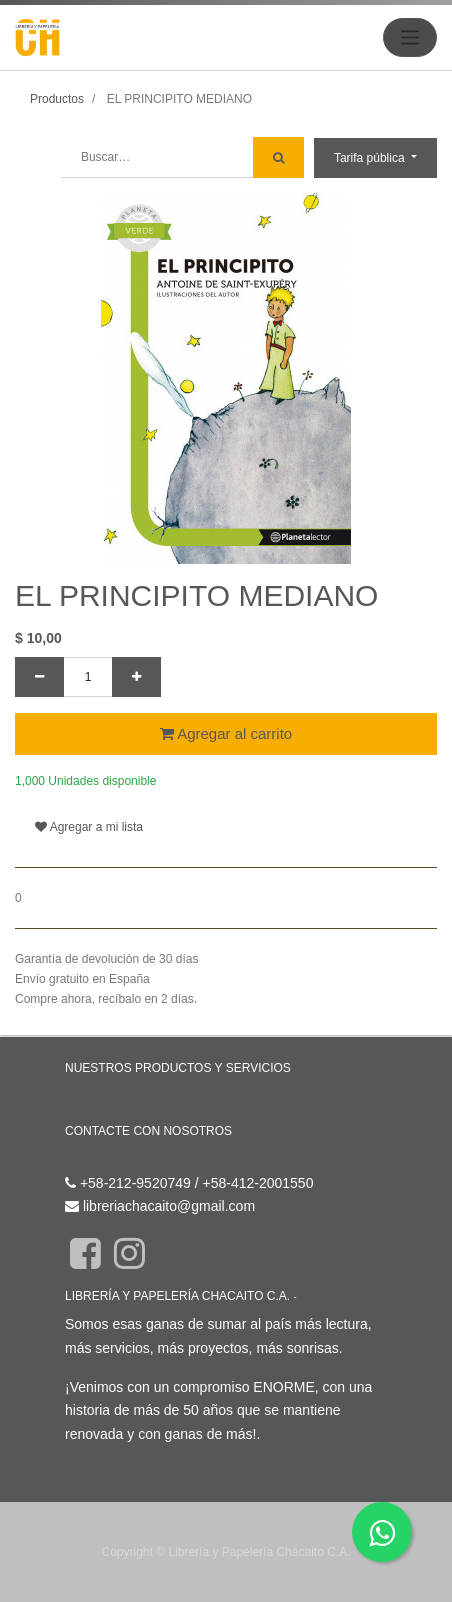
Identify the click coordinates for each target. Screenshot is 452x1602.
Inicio (81, 1096)
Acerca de (326, 1296)
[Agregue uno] (136, 677)
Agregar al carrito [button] (226, 733)
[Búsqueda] (278, 157)
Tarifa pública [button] (371, 158)
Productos (57, 99)
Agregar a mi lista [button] (89, 827)
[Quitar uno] (39, 677)
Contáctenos (104, 1160)
